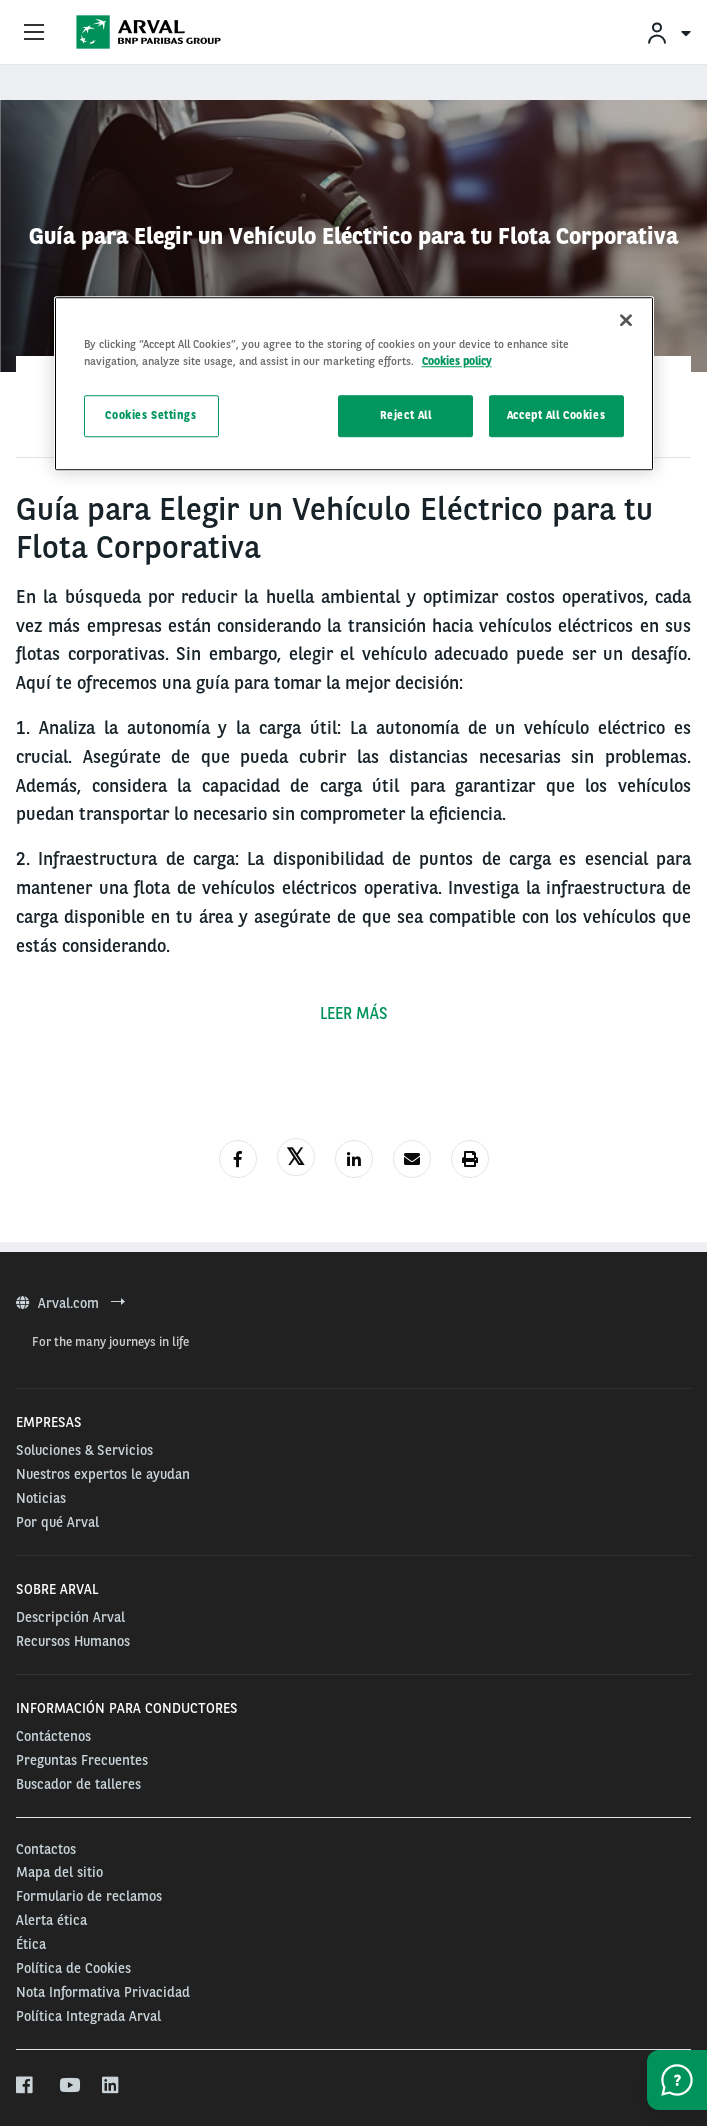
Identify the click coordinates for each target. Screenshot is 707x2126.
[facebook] (25, 2086)
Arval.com (70, 1303)
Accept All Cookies (556, 415)
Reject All (406, 415)
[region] (354, 383)
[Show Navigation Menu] (34, 33)
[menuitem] (668, 32)
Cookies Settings (150, 415)
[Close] (626, 320)
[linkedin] (111, 2086)
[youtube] (68, 2086)
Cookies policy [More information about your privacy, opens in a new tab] (457, 361)
